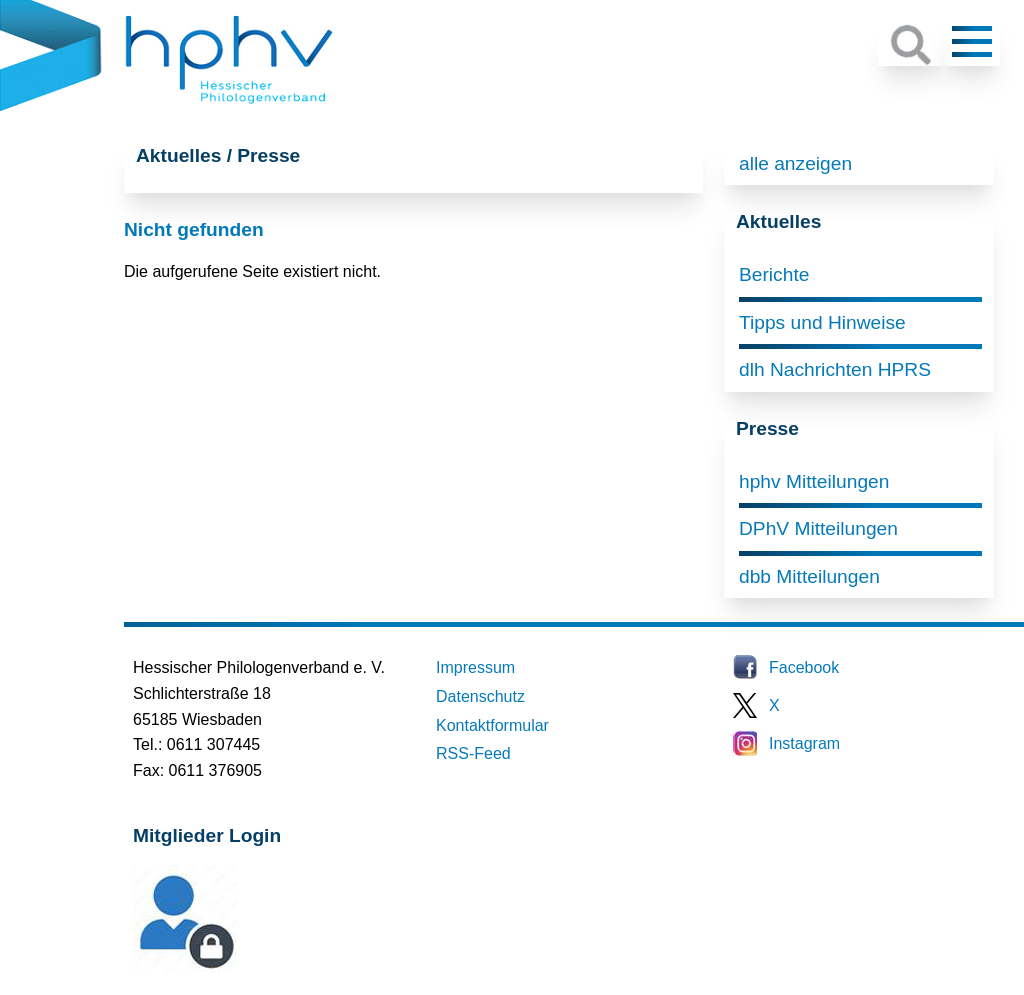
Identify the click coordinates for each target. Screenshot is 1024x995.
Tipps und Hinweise (822, 322)
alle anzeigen (795, 163)
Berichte (774, 274)
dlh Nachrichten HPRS (835, 369)
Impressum (475, 667)
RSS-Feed (473, 753)
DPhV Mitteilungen (818, 528)
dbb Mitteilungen (809, 576)
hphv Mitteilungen (814, 481)
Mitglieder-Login (242, 966)
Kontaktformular (492, 725)
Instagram (804, 743)
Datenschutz (480, 696)
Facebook (804, 667)
